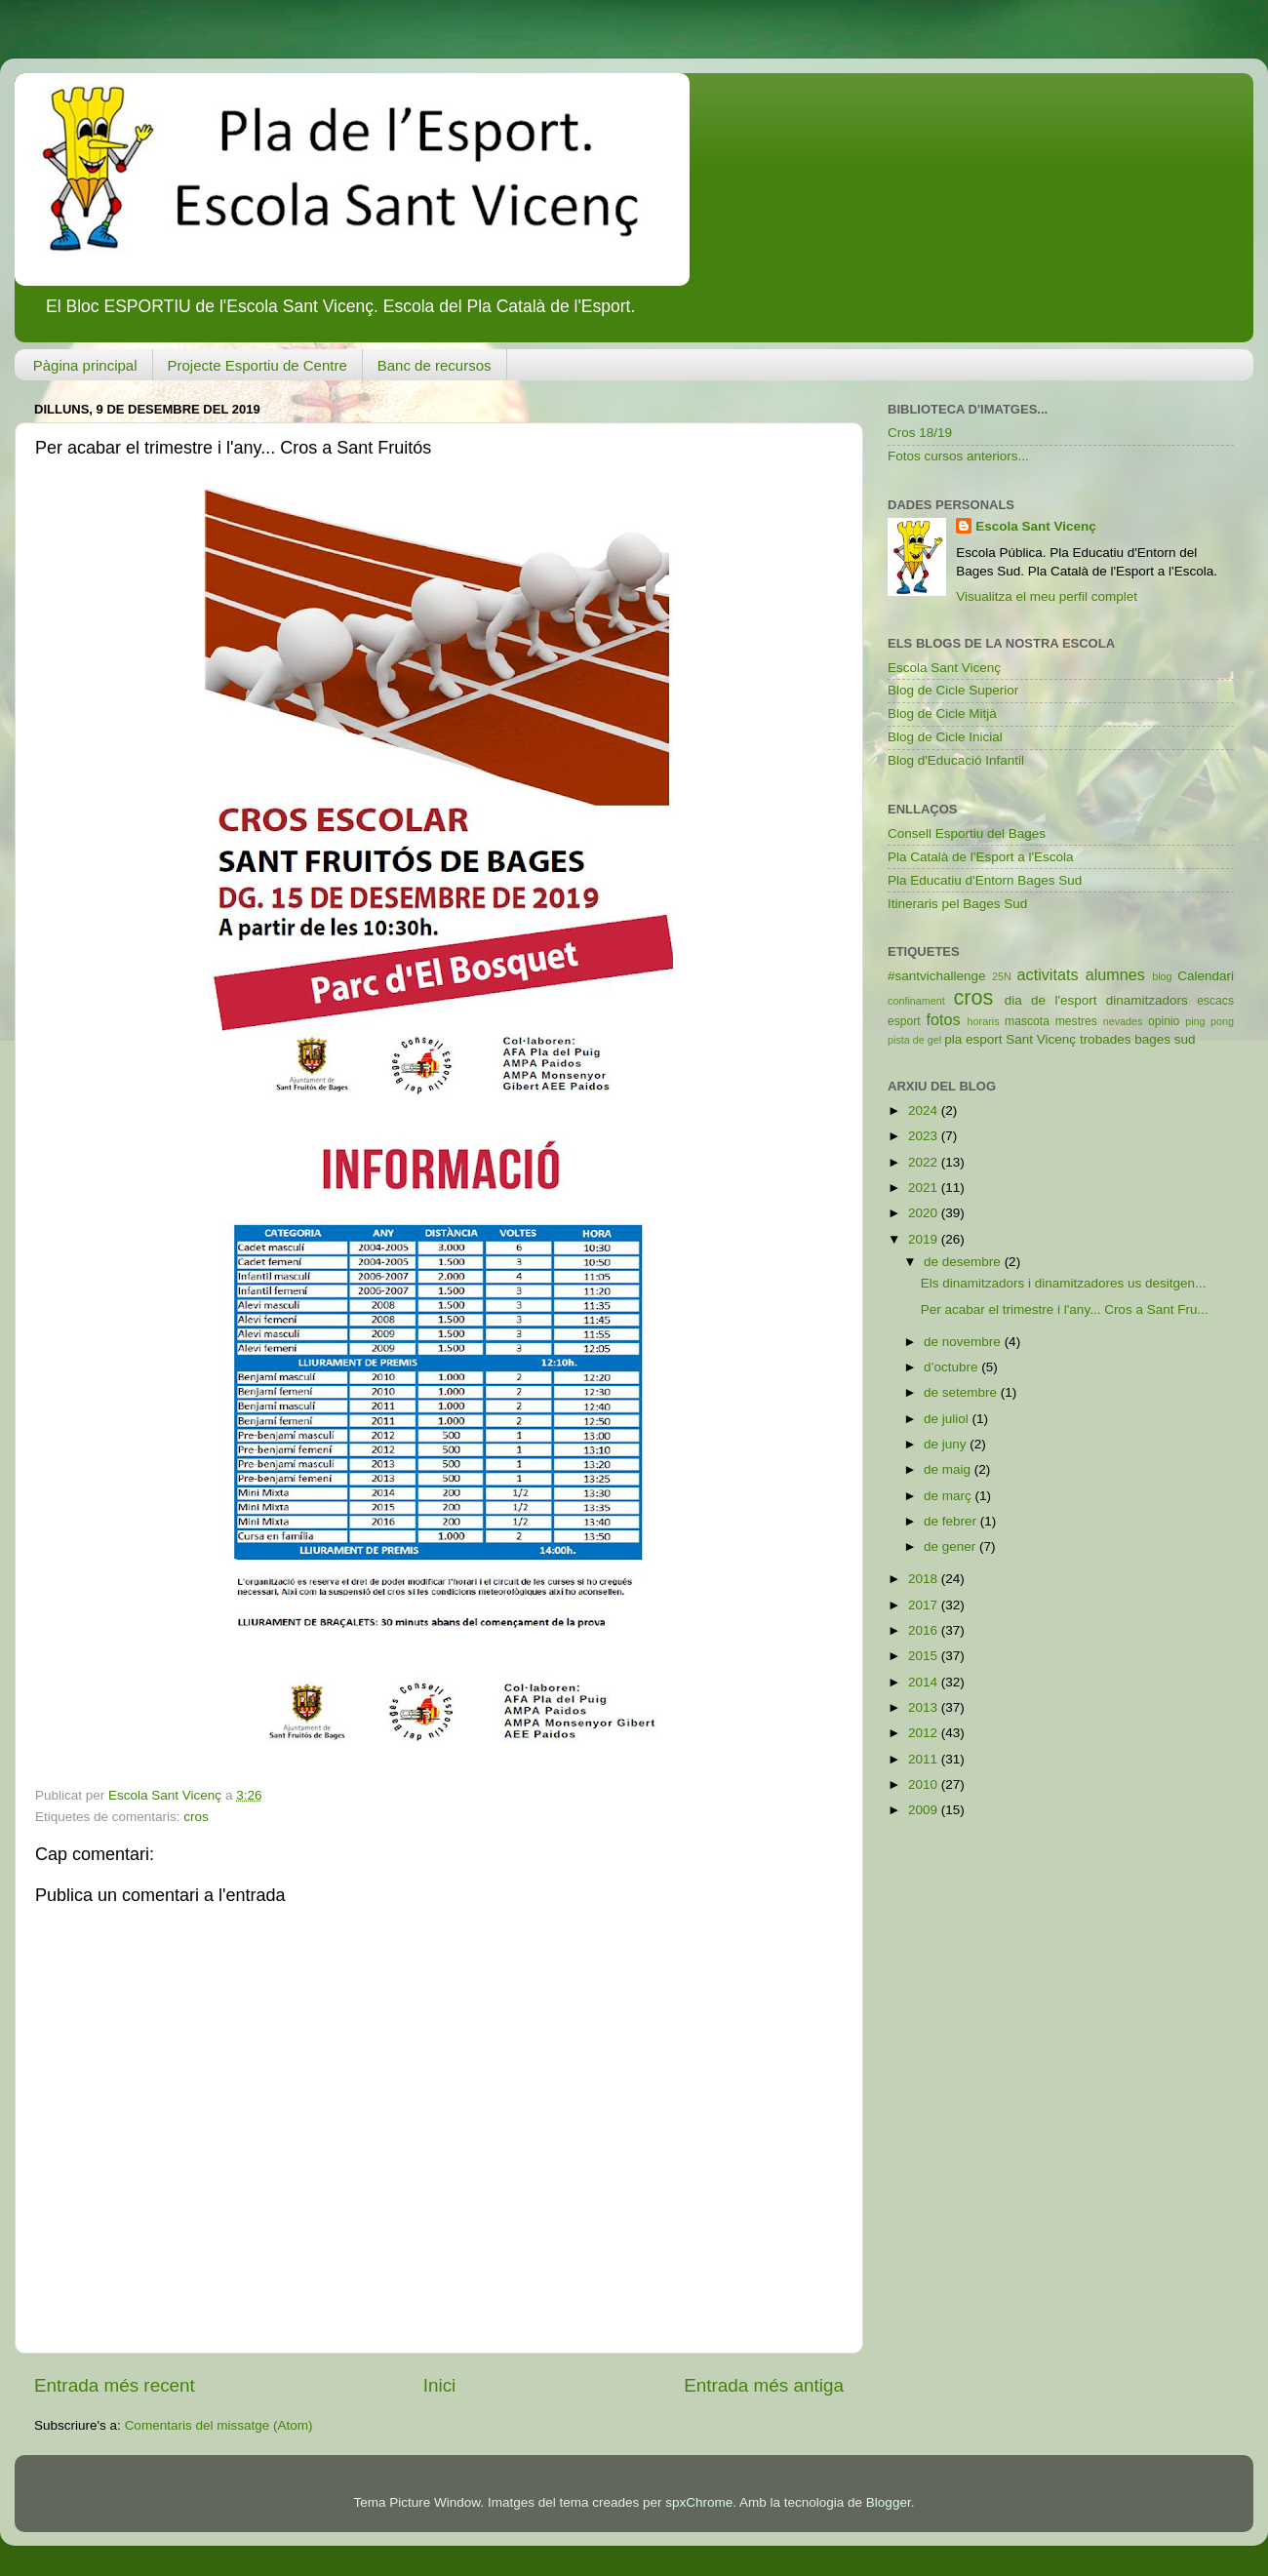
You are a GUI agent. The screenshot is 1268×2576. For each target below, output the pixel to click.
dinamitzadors (1147, 1000)
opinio (1163, 1021)
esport (904, 1021)
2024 (924, 1110)
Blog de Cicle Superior (953, 690)
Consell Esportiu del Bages (967, 833)
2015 (924, 1655)
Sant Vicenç (1041, 1039)
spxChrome (699, 2502)
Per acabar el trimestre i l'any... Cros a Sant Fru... (1065, 1309)
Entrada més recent (114, 2385)
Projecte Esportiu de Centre (257, 365)
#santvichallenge (937, 976)
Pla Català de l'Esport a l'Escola (981, 857)
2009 (924, 1810)
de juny (947, 1444)
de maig (949, 1469)
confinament (916, 1001)
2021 (924, 1187)
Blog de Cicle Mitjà (942, 713)
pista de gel (914, 1040)
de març (949, 1495)
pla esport (973, 1039)
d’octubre (952, 1367)
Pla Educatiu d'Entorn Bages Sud (985, 880)
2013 (924, 1707)
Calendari (1205, 976)
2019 (924, 1239)
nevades (1123, 1021)
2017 (924, 1605)
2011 (924, 1759)
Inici (439, 2385)
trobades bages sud (1138, 1039)
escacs (1215, 1001)
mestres (1076, 1021)
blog (1161, 976)
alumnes (1115, 974)
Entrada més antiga (764, 2385)
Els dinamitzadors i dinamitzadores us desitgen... (1064, 1283)
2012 (924, 1732)
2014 (924, 1682)
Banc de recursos (434, 365)
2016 (924, 1630)
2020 (924, 1213)
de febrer (952, 1521)
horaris (984, 1021)
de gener (951, 1546)
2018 (924, 1578)
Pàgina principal (85, 365)
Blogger (888, 2502)
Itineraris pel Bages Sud (957, 903)
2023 (924, 1136)
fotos (944, 1019)
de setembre (962, 1392)
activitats (1048, 974)
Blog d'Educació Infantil (956, 760)
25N (1001, 976)
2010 (924, 1784)
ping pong (1209, 1021)
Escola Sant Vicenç (1035, 526)
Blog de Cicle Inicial (945, 737)
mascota (1027, 1021)
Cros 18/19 (920, 432)
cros (196, 1816)
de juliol (948, 1418)
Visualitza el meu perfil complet (1046, 596)
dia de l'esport (1051, 1000)
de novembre (964, 1341)
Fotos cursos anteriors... (958, 456)
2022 (924, 1162)
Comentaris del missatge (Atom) (219, 2425)
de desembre (964, 1261)
